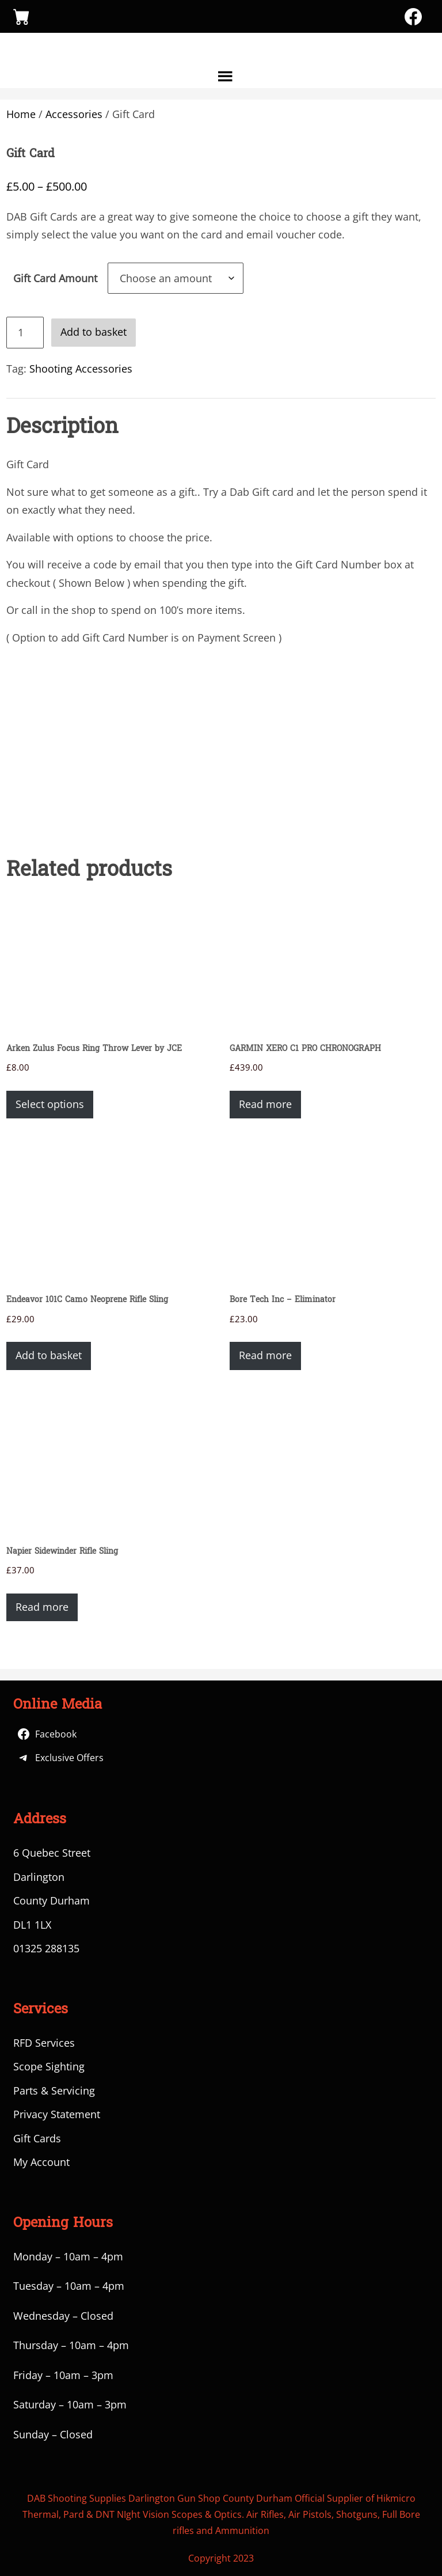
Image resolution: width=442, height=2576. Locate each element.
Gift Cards (37, 2138)
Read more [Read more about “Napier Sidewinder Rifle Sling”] (42, 1607)
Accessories (73, 114)
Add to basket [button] (49, 1355)
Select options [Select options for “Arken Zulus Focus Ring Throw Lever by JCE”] (50, 1104)
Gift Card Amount (55, 278)
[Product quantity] (25, 332)
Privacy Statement (56, 2114)
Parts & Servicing (54, 2090)
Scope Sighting (49, 2066)
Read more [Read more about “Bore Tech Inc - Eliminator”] (265, 1355)
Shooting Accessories (80, 368)
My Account (41, 2162)
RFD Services (44, 2043)
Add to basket (93, 332)
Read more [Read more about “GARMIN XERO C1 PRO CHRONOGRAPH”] (265, 1104)
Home (21, 114)
